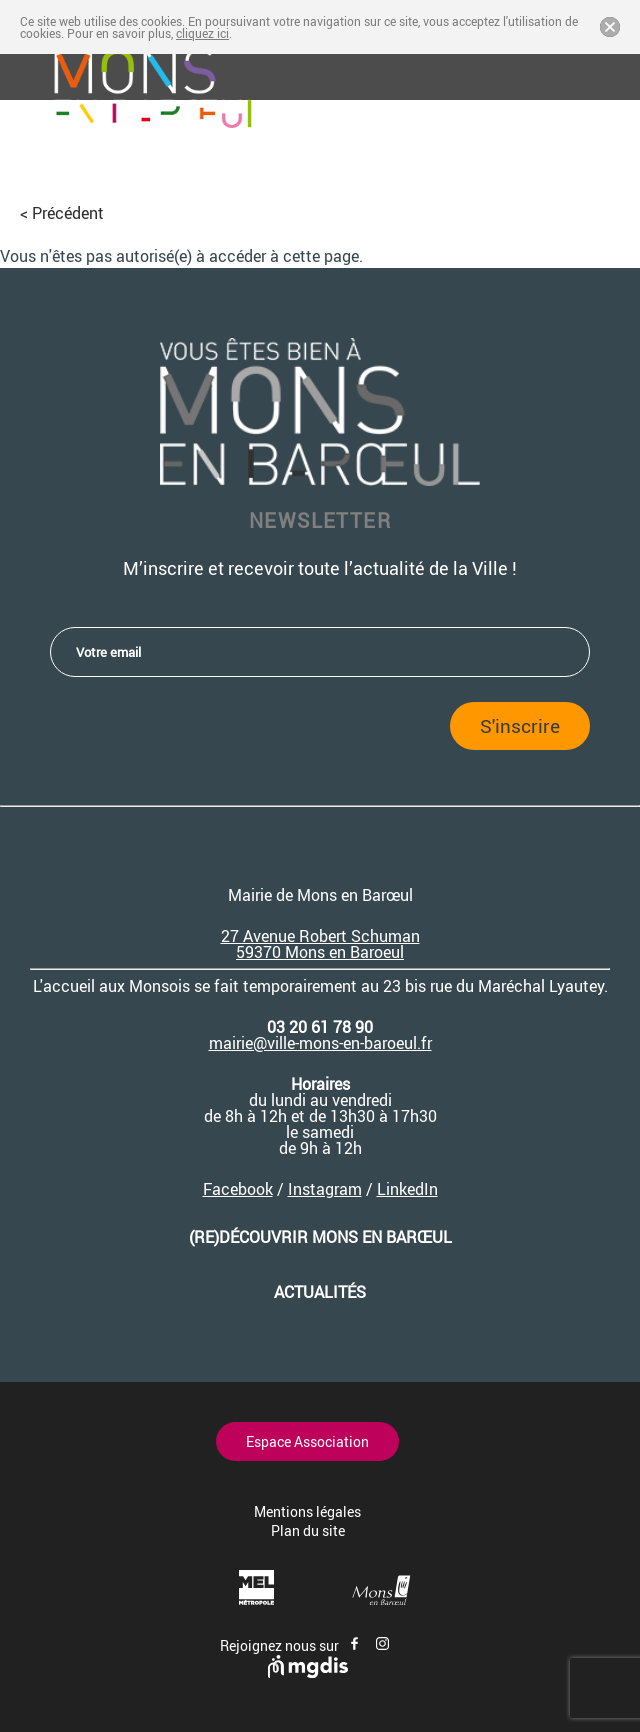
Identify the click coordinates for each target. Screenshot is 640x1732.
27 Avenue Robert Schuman (320, 936)
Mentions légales (307, 1511)
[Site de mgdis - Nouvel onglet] (308, 1672)
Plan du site (308, 1530)
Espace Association (307, 1441)
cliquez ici (202, 33)
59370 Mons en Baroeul (320, 952)
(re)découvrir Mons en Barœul (320, 1237)
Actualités (320, 1292)
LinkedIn (407, 1189)
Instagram (325, 1189)
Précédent (68, 213)
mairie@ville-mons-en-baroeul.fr (320, 1043)
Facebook (238, 1189)
